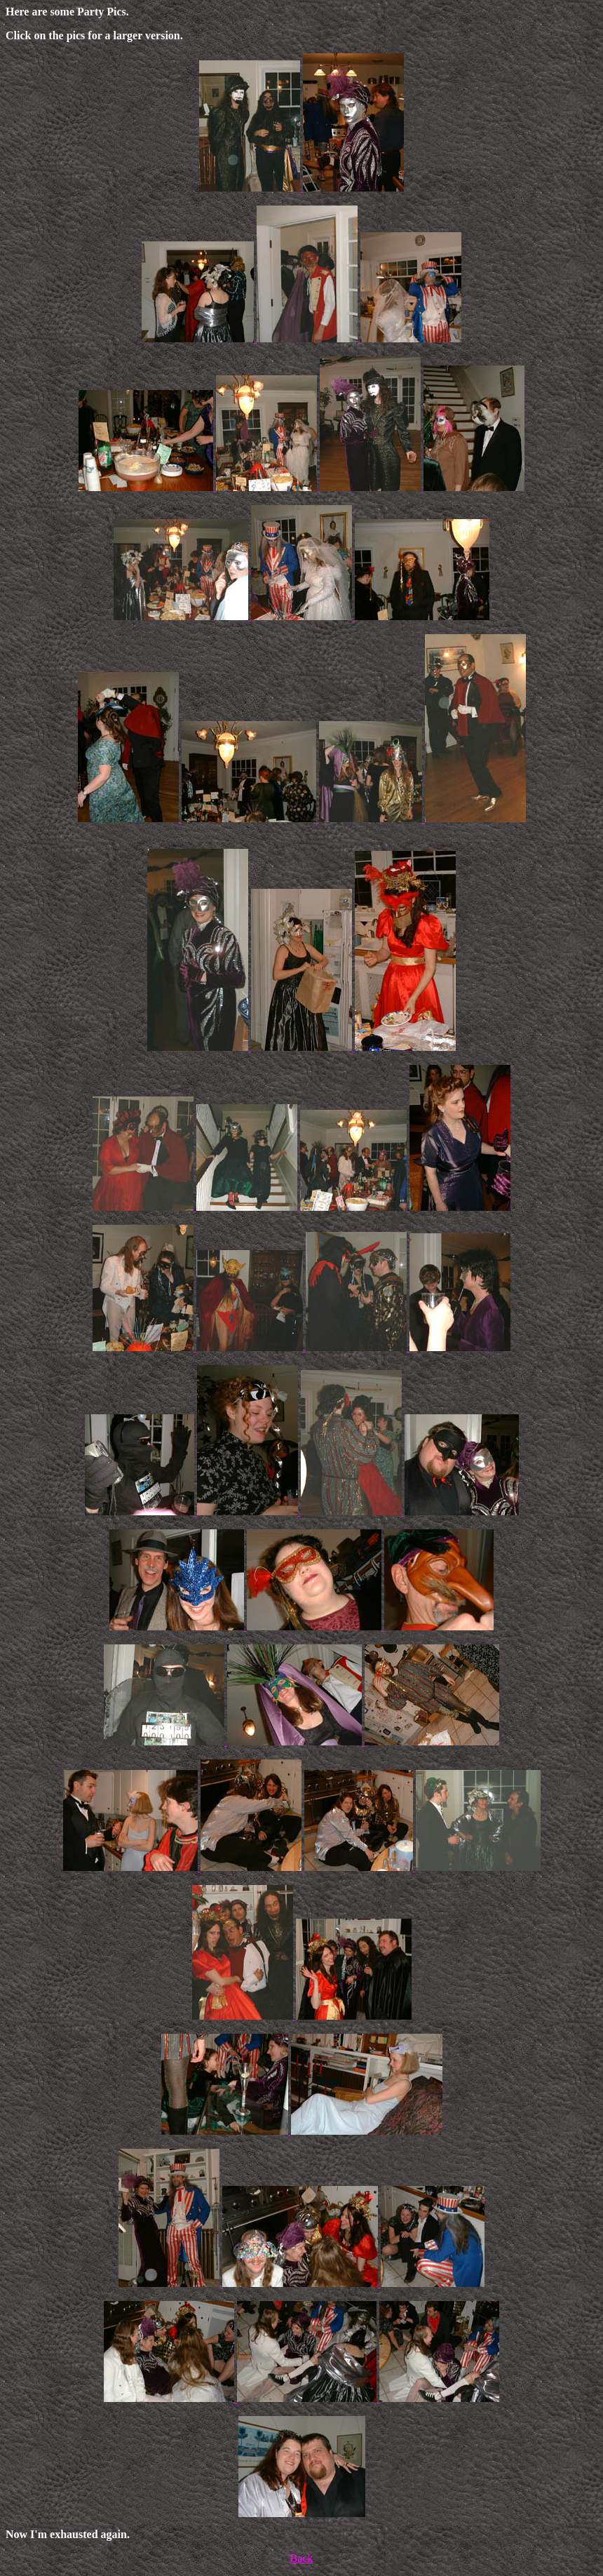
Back (301, 2558)
